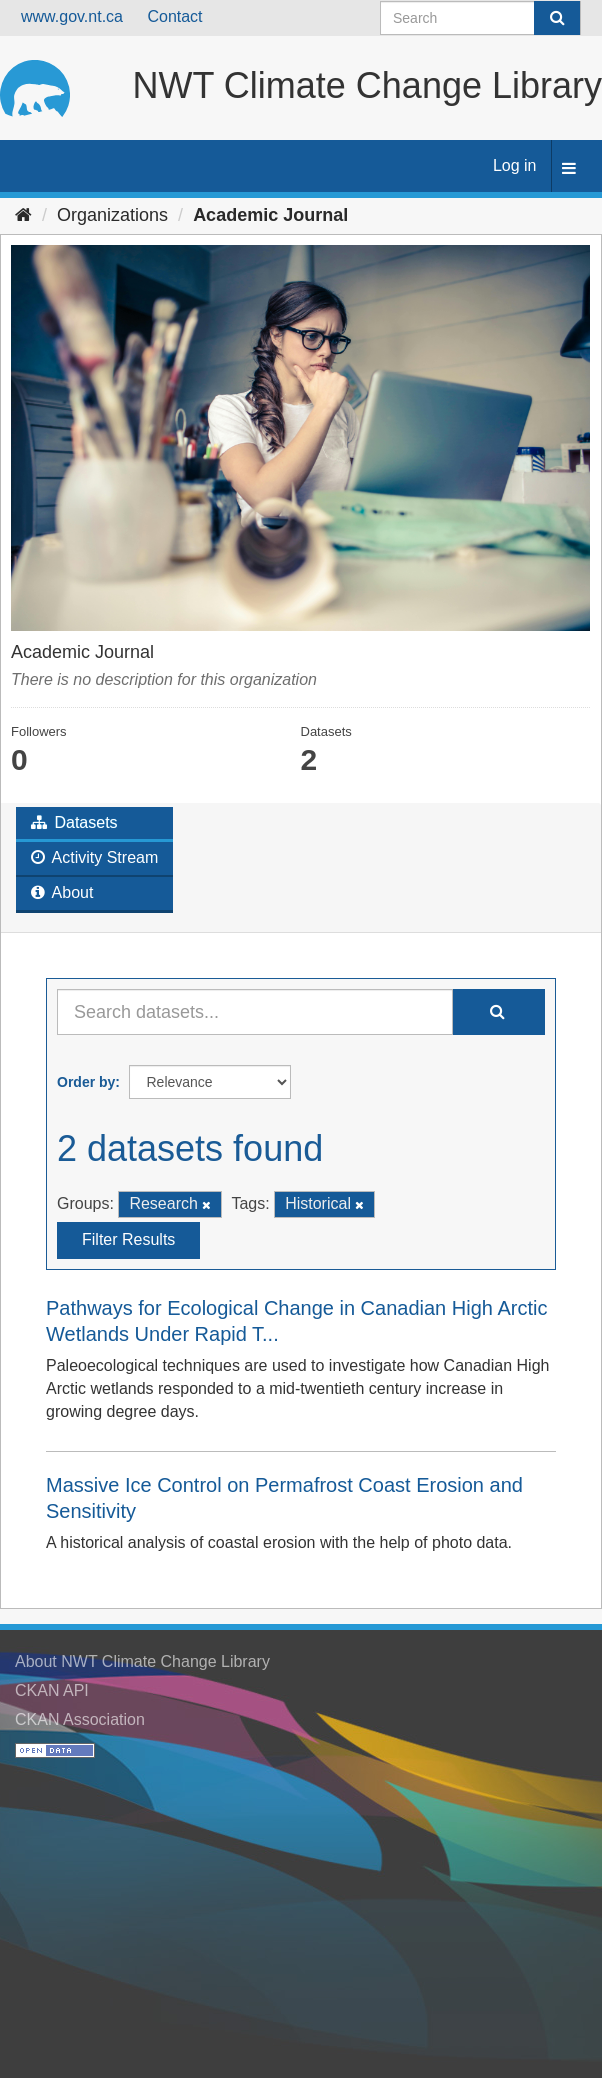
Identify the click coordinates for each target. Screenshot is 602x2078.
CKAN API (52, 1690)
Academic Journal (270, 215)
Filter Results (128, 1239)
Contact (174, 16)
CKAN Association (80, 1719)
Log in (515, 165)
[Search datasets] (480, 18)
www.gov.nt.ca (72, 16)
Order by (86, 1082)
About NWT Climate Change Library (142, 1661)
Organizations (112, 215)
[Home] (23, 215)
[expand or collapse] (569, 169)
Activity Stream (94, 857)
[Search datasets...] (255, 1012)
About (62, 892)
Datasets (74, 822)
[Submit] (557, 18)
